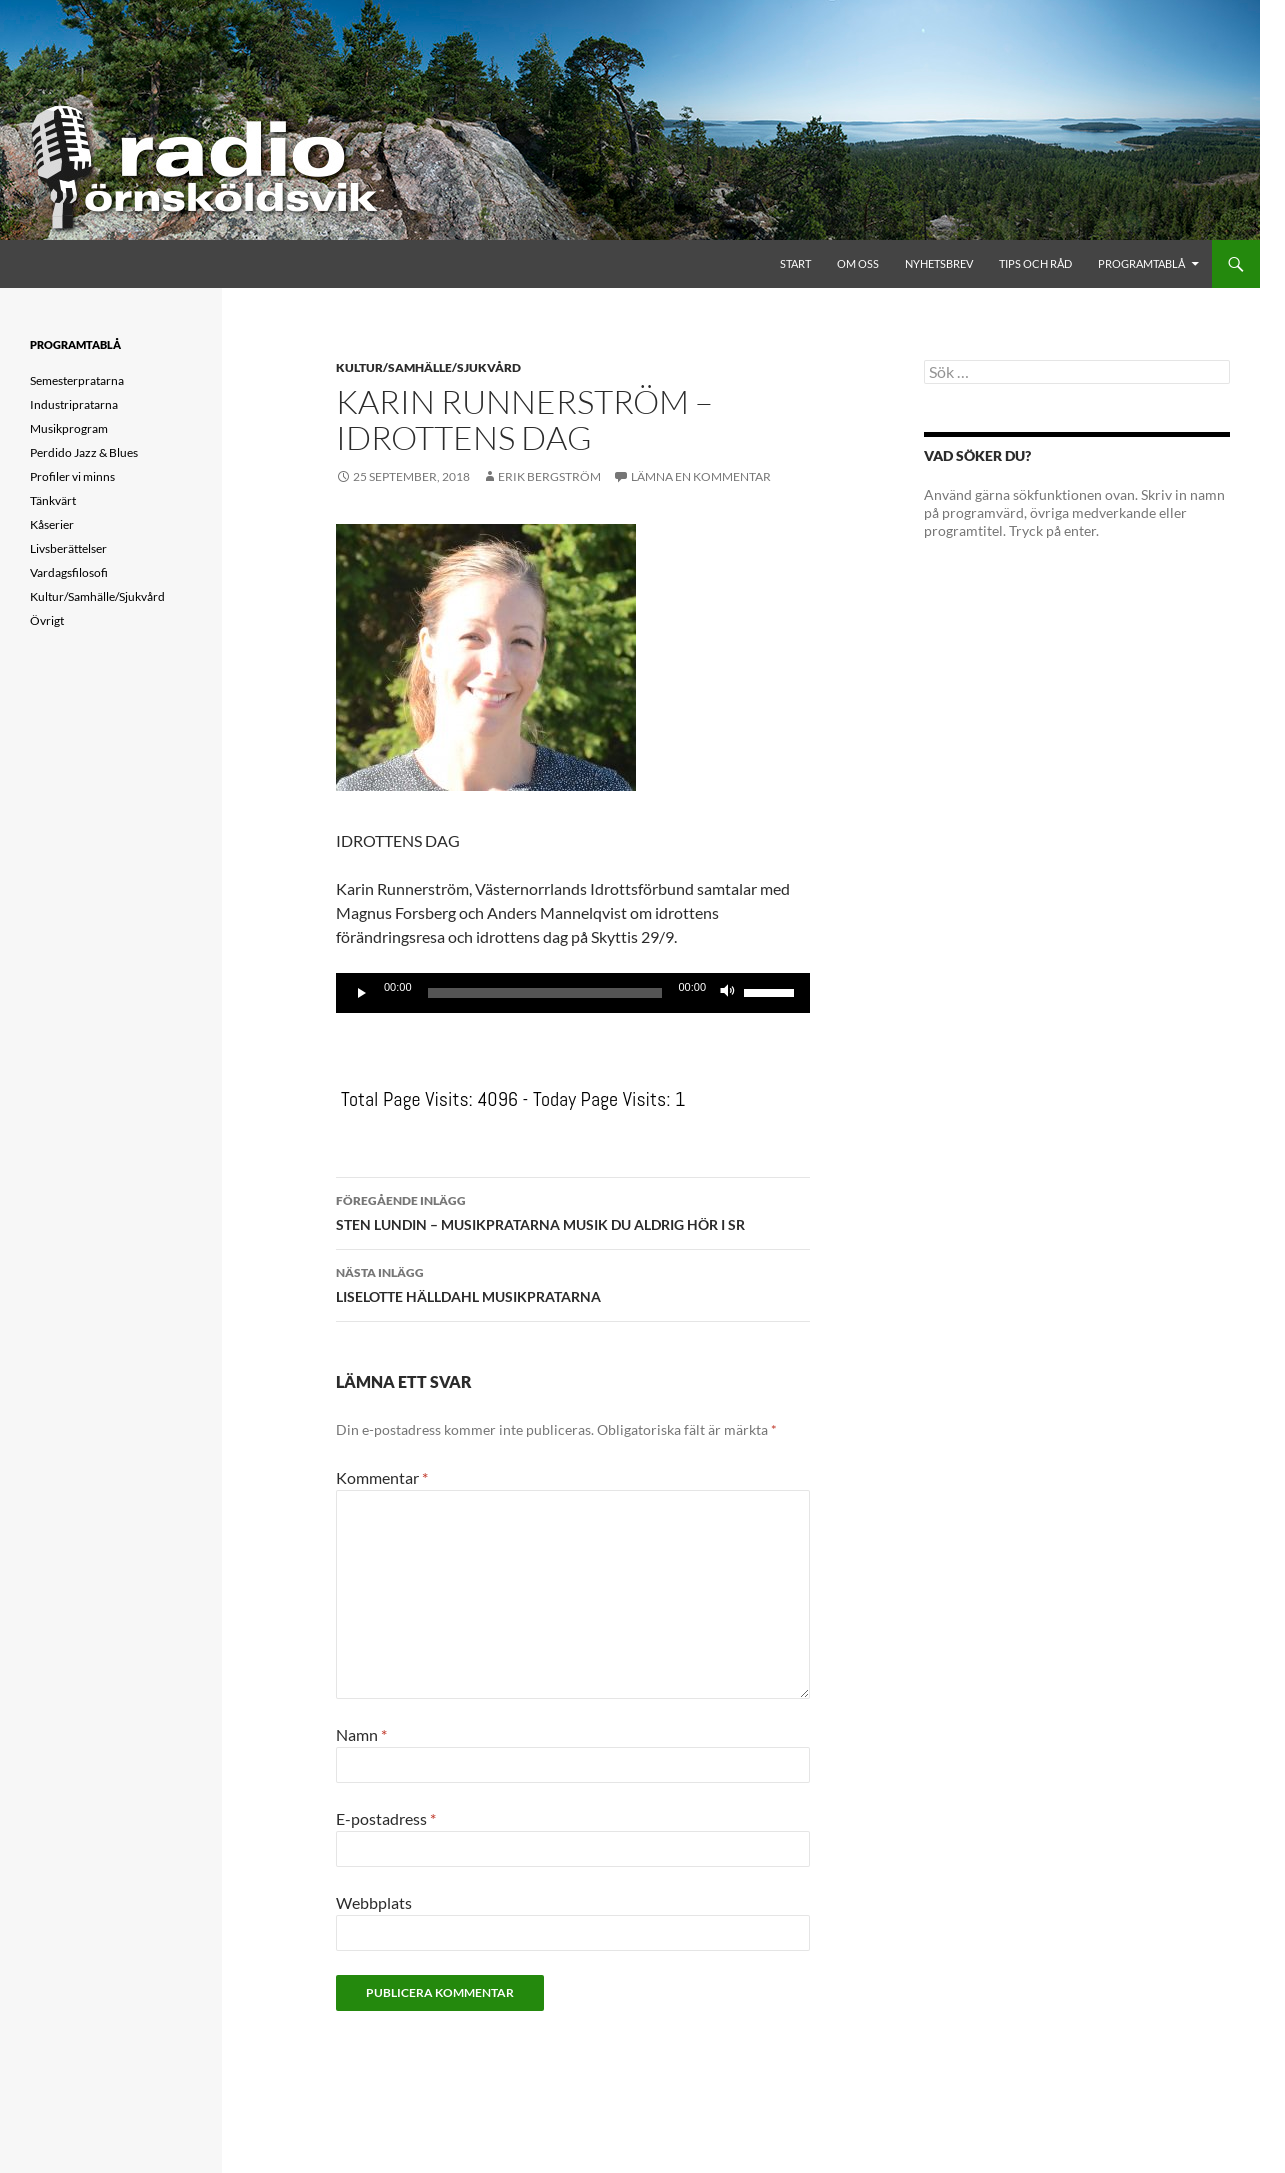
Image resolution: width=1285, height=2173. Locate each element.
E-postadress (386, 1818)
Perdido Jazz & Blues (84, 452)
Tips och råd (1035, 263)
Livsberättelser (68, 548)
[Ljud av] (728, 993)
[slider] (545, 993)
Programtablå (1141, 263)
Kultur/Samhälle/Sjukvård (428, 367)
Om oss (858, 263)
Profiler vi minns (72, 476)
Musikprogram (69, 428)
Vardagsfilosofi (69, 572)
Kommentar (382, 1477)
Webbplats (374, 1902)
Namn (361, 1734)
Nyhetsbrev (939, 263)
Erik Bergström (549, 476)
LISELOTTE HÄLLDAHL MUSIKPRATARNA (573, 1283)
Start (795, 263)
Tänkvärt (53, 500)
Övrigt (47, 620)
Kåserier (52, 524)
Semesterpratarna (77, 380)
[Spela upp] (362, 993)
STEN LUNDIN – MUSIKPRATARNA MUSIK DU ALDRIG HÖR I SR (573, 1211)
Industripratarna (74, 404)
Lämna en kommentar (701, 476)
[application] (573, 993)
